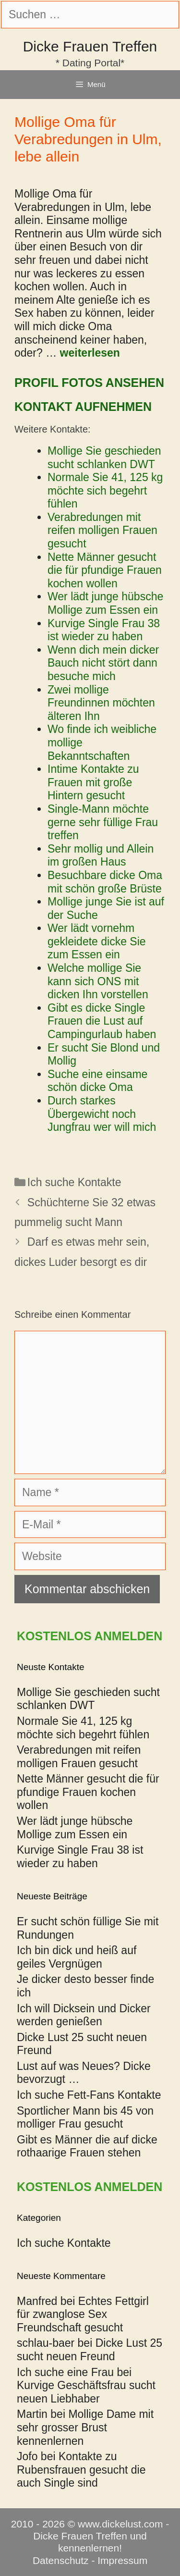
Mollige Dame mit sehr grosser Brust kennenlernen (85, 2427)
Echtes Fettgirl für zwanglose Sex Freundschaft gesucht (83, 2314)
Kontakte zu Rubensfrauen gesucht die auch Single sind (81, 2469)
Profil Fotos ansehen (89, 382)
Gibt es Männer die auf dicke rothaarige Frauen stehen (87, 2146)
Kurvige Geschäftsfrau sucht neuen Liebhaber (86, 2392)
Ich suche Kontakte (74, 1182)
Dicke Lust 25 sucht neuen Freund (89, 2350)
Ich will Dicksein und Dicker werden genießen (84, 2015)
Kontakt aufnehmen (83, 406)
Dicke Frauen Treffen (90, 46)
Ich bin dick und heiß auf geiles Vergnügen (76, 1957)
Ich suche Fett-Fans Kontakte (89, 2095)
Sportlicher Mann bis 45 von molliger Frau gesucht (85, 2117)
